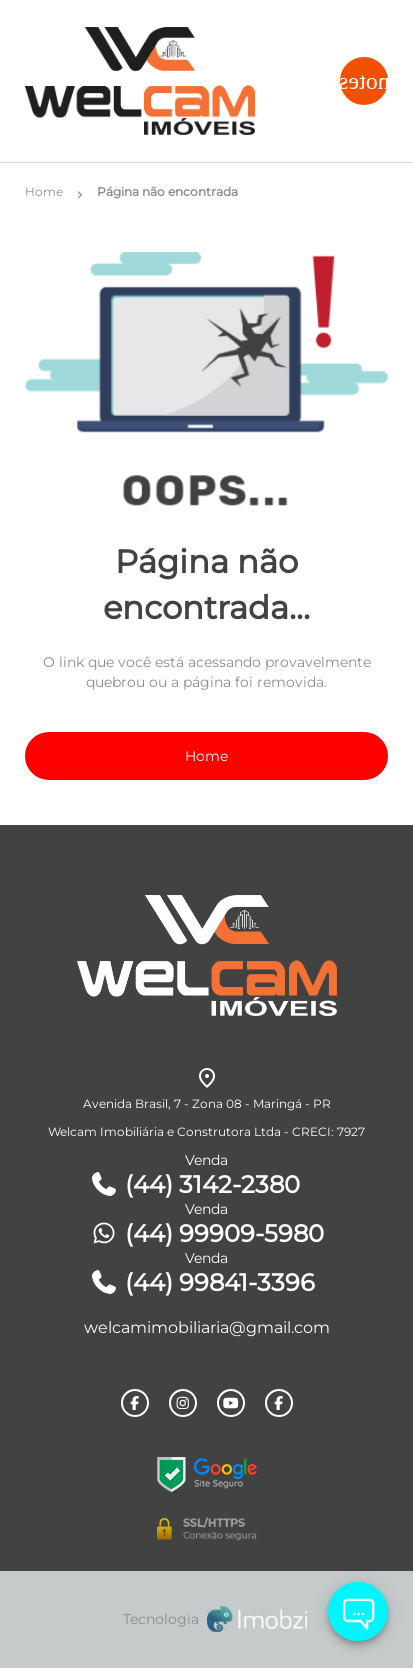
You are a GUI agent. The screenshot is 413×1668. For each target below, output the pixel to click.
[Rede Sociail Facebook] (135, 1403)
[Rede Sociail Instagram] (183, 1403)
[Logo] (161, 81)
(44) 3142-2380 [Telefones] (194, 1184)
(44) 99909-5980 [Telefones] (206, 1233)
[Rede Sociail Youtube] (231, 1403)
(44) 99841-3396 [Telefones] (202, 1282)
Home (206, 756)
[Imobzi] (207, 1619)
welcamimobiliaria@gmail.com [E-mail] (207, 1327)
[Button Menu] (364, 81)
